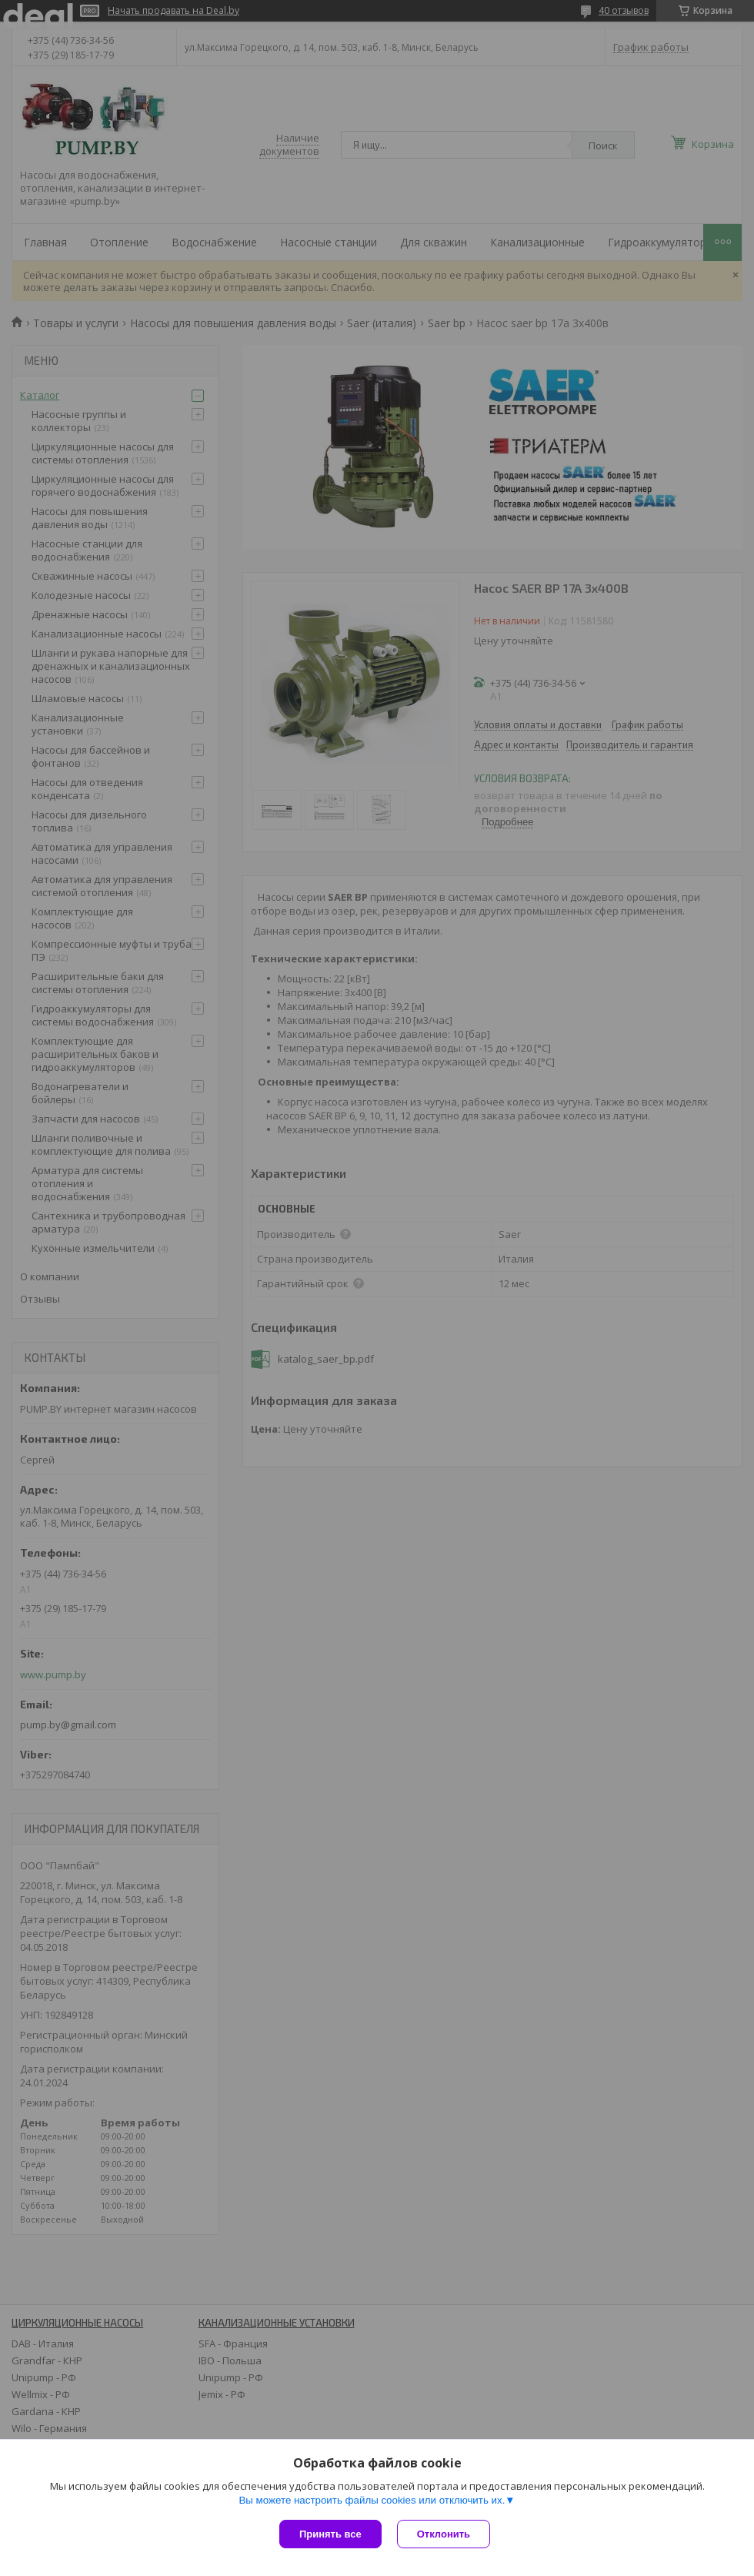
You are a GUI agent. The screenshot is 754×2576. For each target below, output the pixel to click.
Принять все (330, 2534)
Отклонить (443, 2534)
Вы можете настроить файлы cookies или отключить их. (372, 2500)
